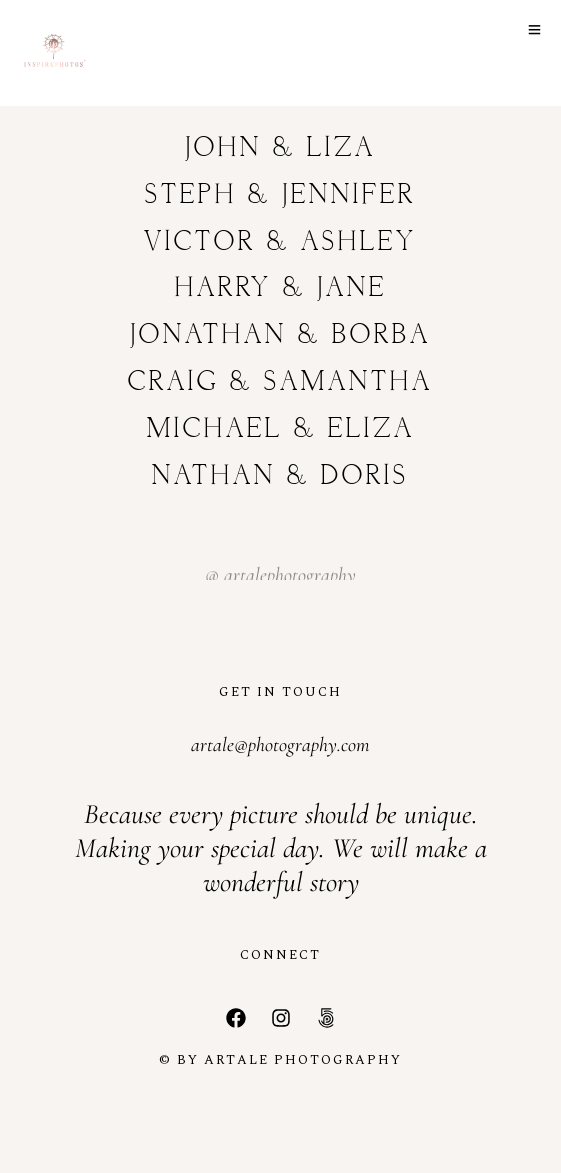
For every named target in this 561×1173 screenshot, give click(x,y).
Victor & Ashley (280, 242)
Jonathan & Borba (280, 335)
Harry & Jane (281, 288)
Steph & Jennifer (280, 195)
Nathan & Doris (280, 476)
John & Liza (280, 148)
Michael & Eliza (281, 429)
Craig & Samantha (280, 382)
